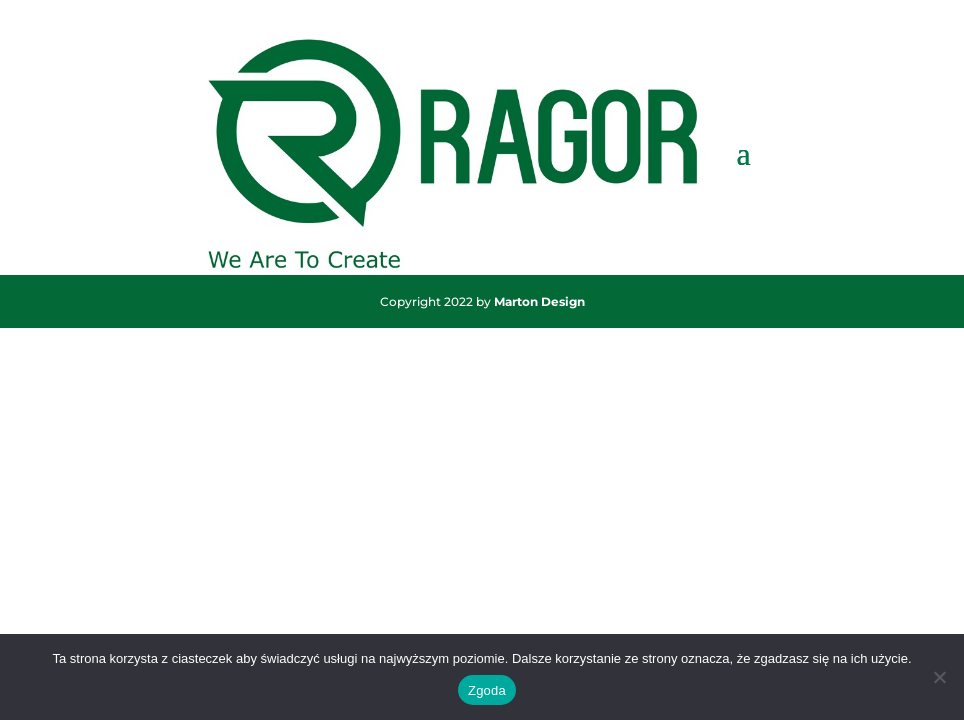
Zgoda (487, 690)
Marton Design (539, 301)
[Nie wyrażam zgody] (939, 677)
